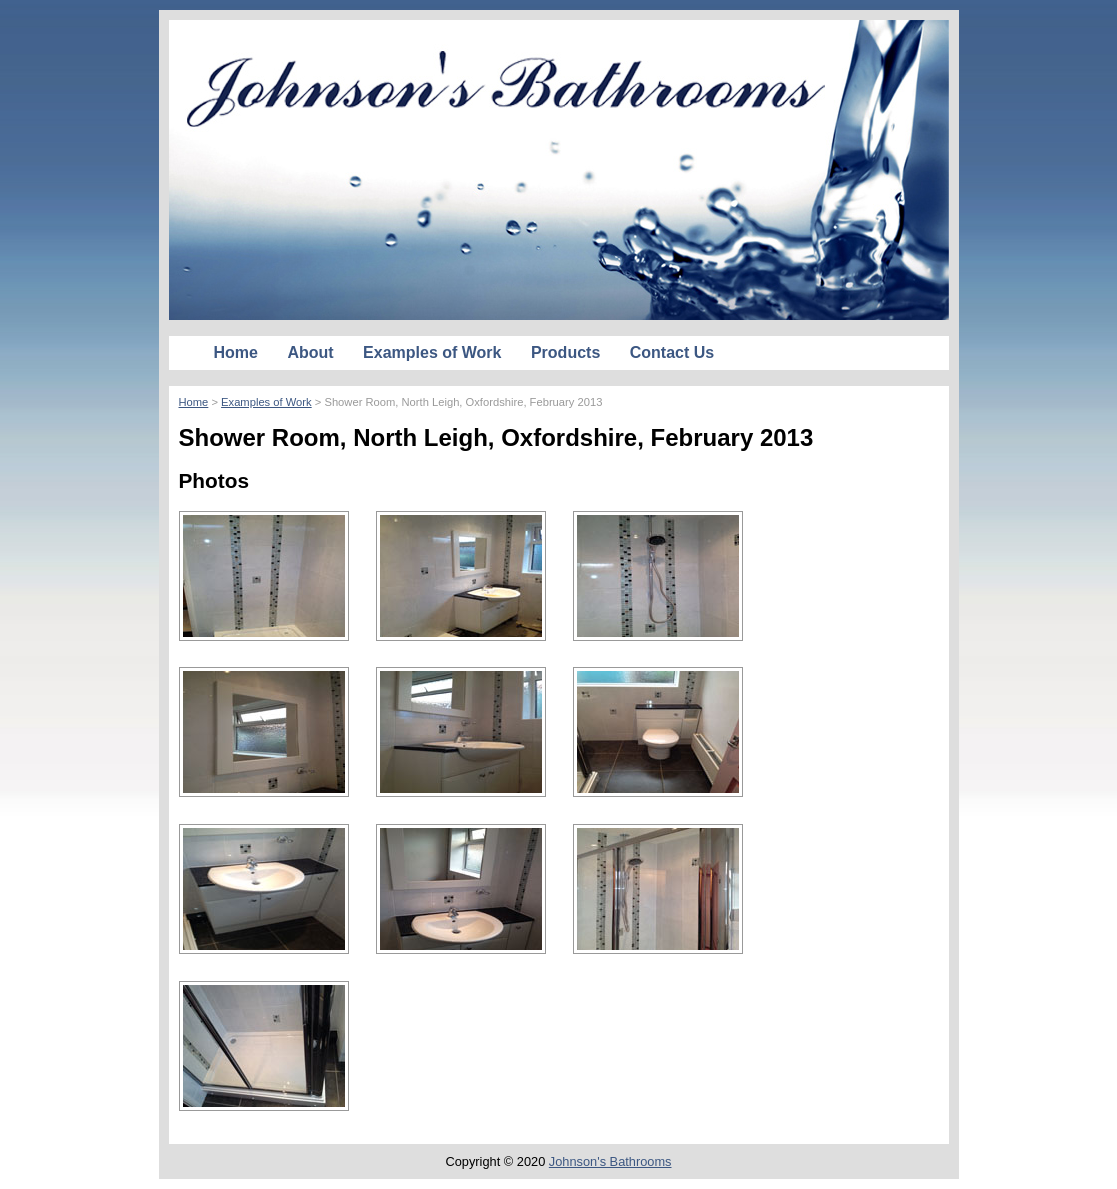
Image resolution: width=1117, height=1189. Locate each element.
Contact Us (672, 352)
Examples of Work (432, 352)
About (310, 352)
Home (236, 352)
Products (565, 352)
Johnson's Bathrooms (610, 1161)
